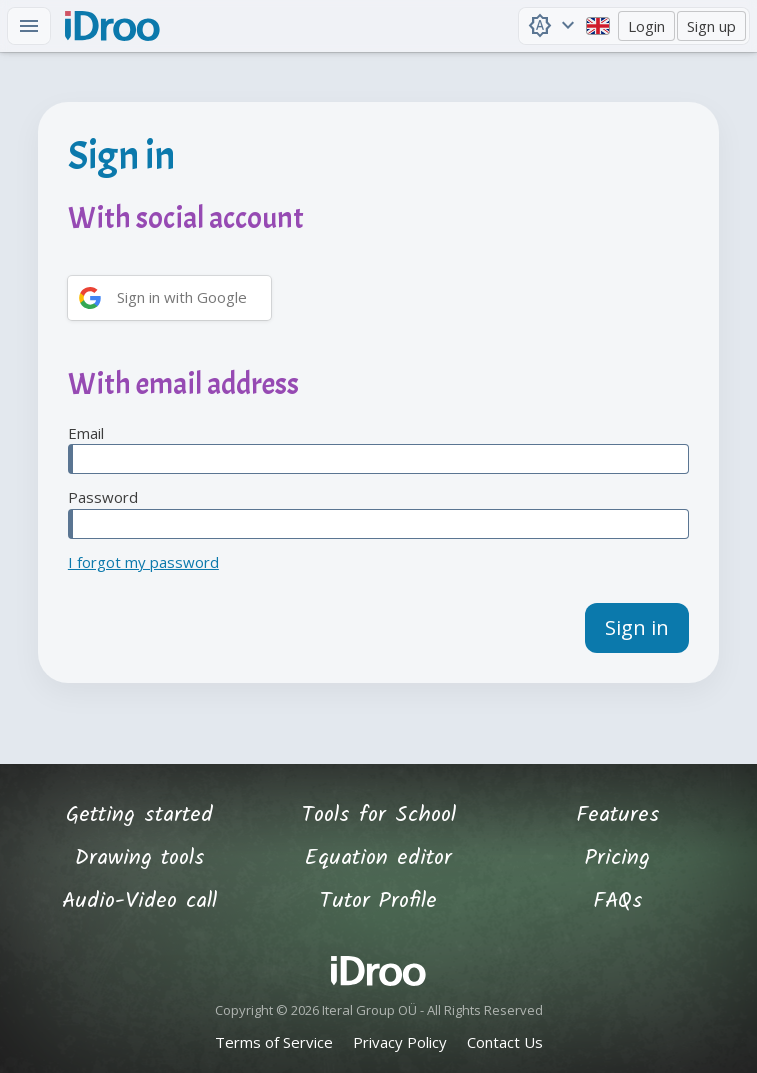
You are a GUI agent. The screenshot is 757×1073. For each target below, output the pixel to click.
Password (378, 513)
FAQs (618, 901)
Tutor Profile (378, 901)
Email (378, 449)
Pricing (617, 858)
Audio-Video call (139, 901)
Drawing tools (140, 858)
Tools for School (379, 815)
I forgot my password (143, 562)
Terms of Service (274, 1042)
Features (618, 815)
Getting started (139, 815)
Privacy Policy (400, 1042)
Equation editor (378, 858)
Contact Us (505, 1042)
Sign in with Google (182, 297)
